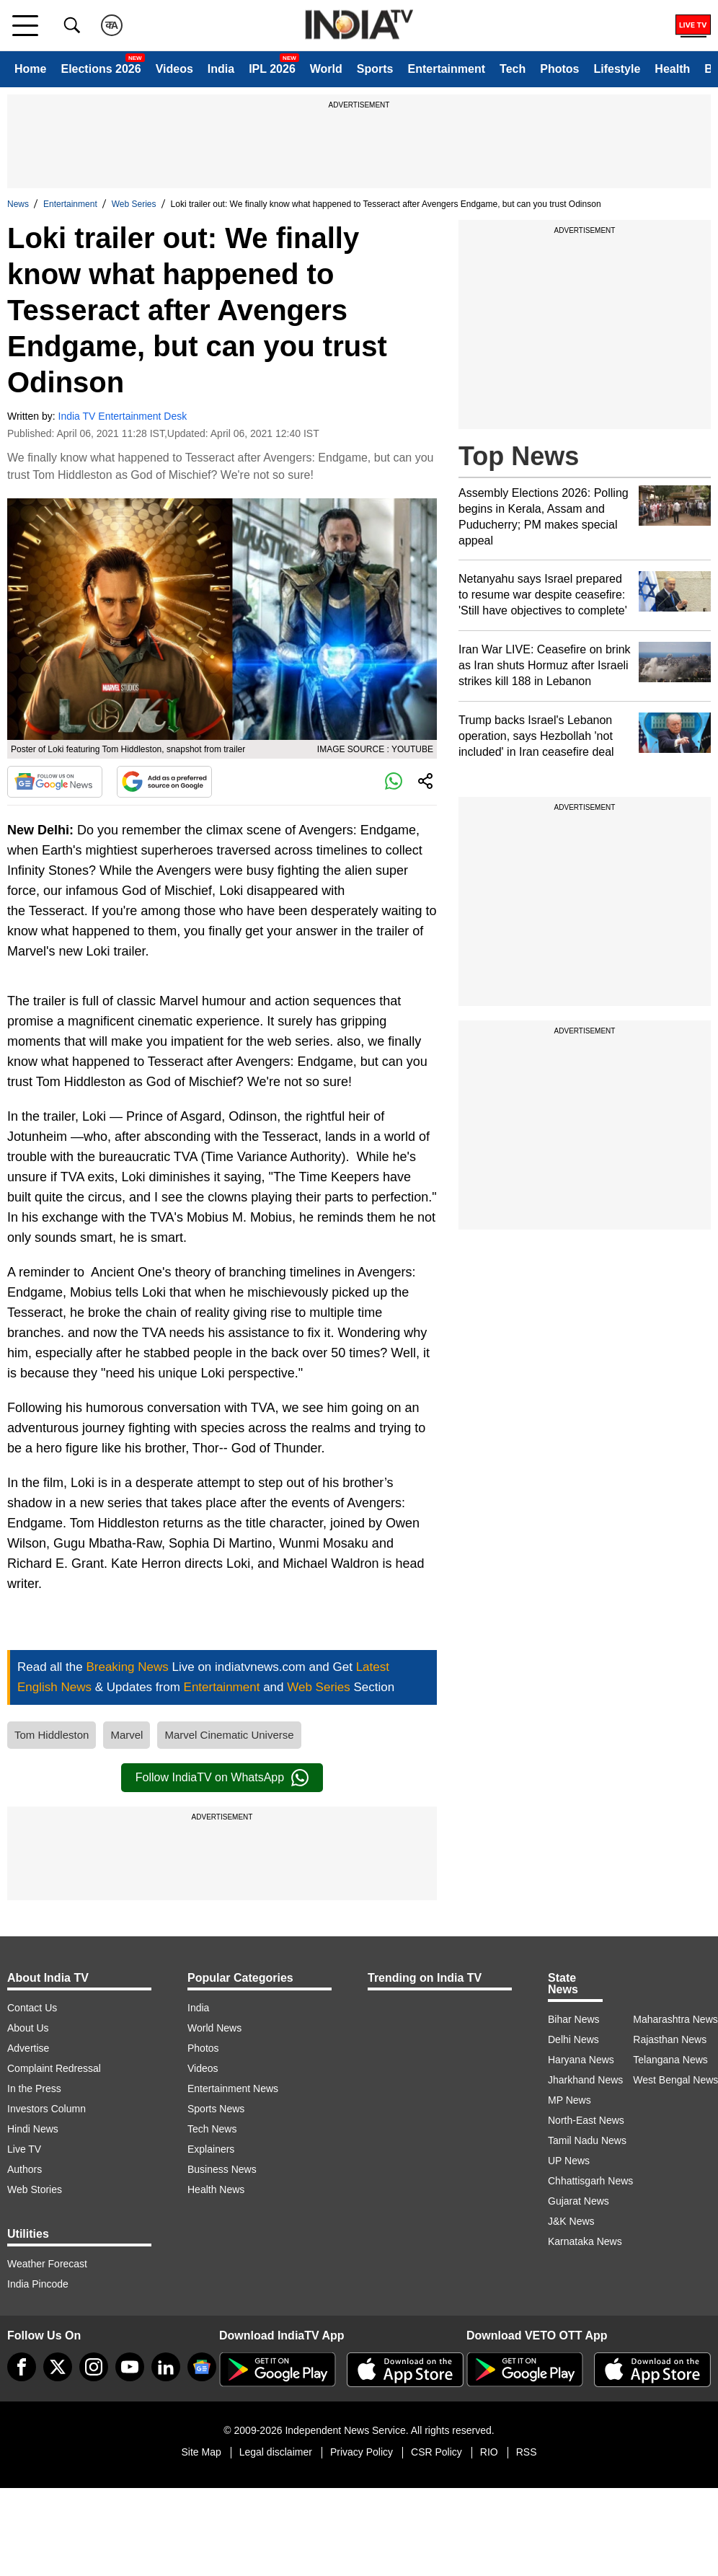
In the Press (34, 2088)
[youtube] (129, 2366)
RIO (489, 2452)
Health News (215, 2189)
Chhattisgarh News (590, 2181)
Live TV (24, 2149)
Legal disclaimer (275, 2452)
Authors (24, 2169)
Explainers (210, 2149)
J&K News (571, 2221)
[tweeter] (57, 2366)
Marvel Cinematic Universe (228, 1735)
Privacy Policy (361, 2452)
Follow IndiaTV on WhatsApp (222, 1777)
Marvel (126, 1735)
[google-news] (201, 2366)
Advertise (28, 2048)
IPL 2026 (272, 69)
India (221, 69)
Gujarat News (578, 2201)
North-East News (586, 2120)
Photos (559, 69)
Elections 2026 (101, 69)
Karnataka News (585, 2241)
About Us (28, 2028)
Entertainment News (232, 2088)
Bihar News (574, 2019)
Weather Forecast (47, 2264)
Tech (513, 69)
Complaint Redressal (54, 2068)
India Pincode (37, 2284)
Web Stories (34, 2189)
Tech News (211, 2129)
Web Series (134, 204)
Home (30, 69)
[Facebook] (21, 2366)
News (18, 204)
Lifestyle (616, 69)
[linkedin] (165, 2366)
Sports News (215, 2108)
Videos (174, 69)
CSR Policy (436, 2452)
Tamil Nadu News (587, 2140)
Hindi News (32, 2129)
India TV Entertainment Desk (122, 416)
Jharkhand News (585, 2080)
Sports (375, 69)
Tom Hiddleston (51, 1735)
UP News (569, 2160)
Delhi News (573, 2039)
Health (672, 69)
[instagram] (93, 2366)
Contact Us (32, 2007)
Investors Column (46, 2108)
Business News (222, 2169)
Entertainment (446, 69)
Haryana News (581, 2059)
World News (214, 2028)
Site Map (201, 2452)
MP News (569, 2100)
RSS (526, 2452)
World (326, 69)
